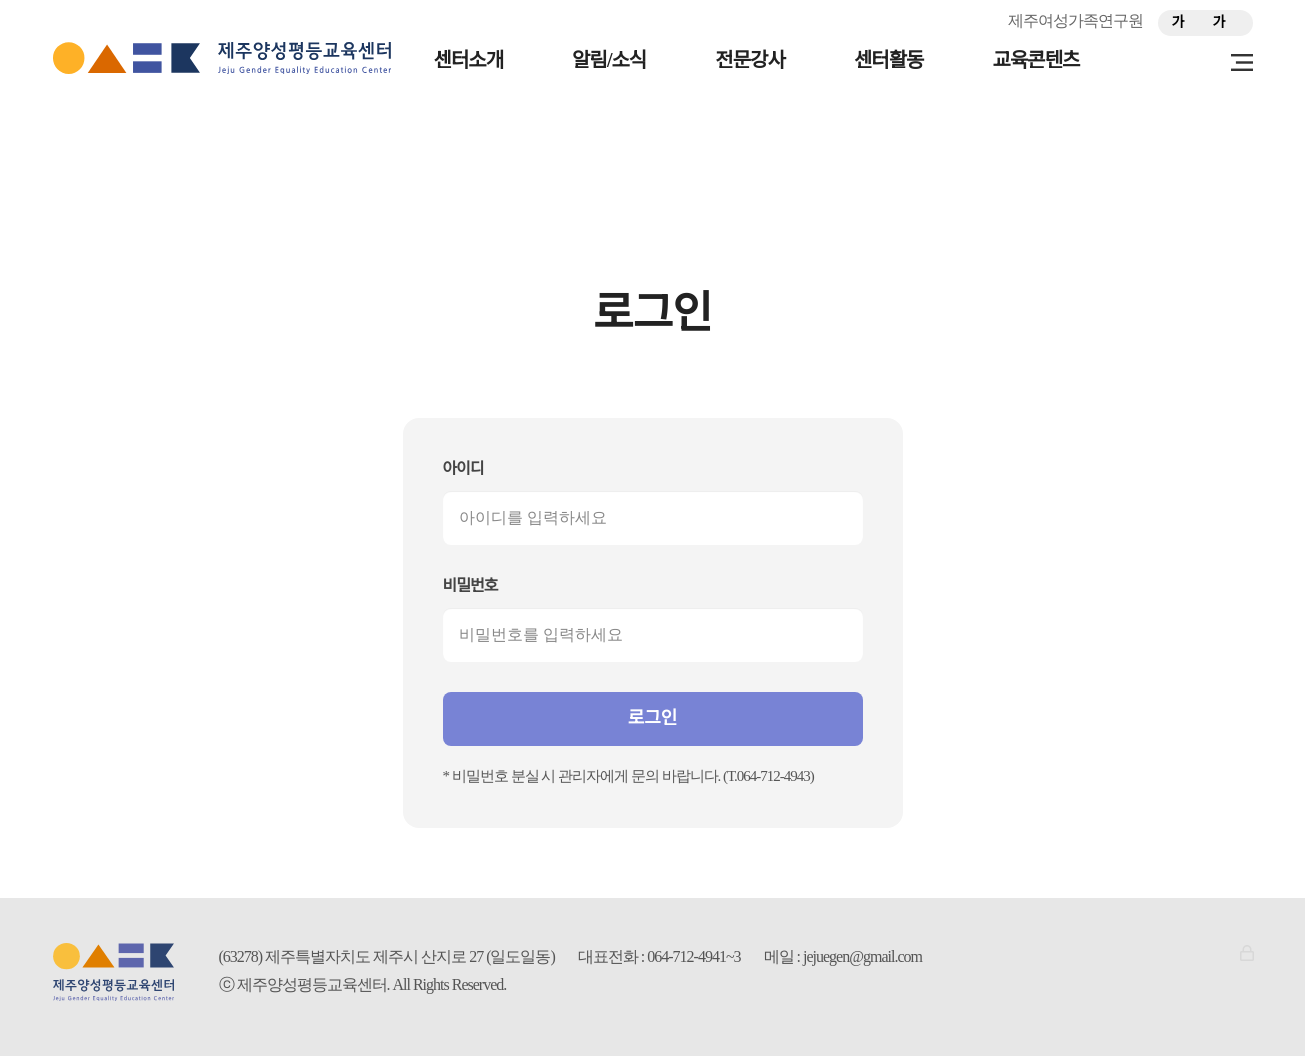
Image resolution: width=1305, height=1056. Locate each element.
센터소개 (469, 60)
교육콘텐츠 (1036, 60)
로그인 (653, 718)
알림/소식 (609, 60)
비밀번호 (470, 585)
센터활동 (889, 60)
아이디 (463, 468)
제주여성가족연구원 (1075, 20)
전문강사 (750, 60)
